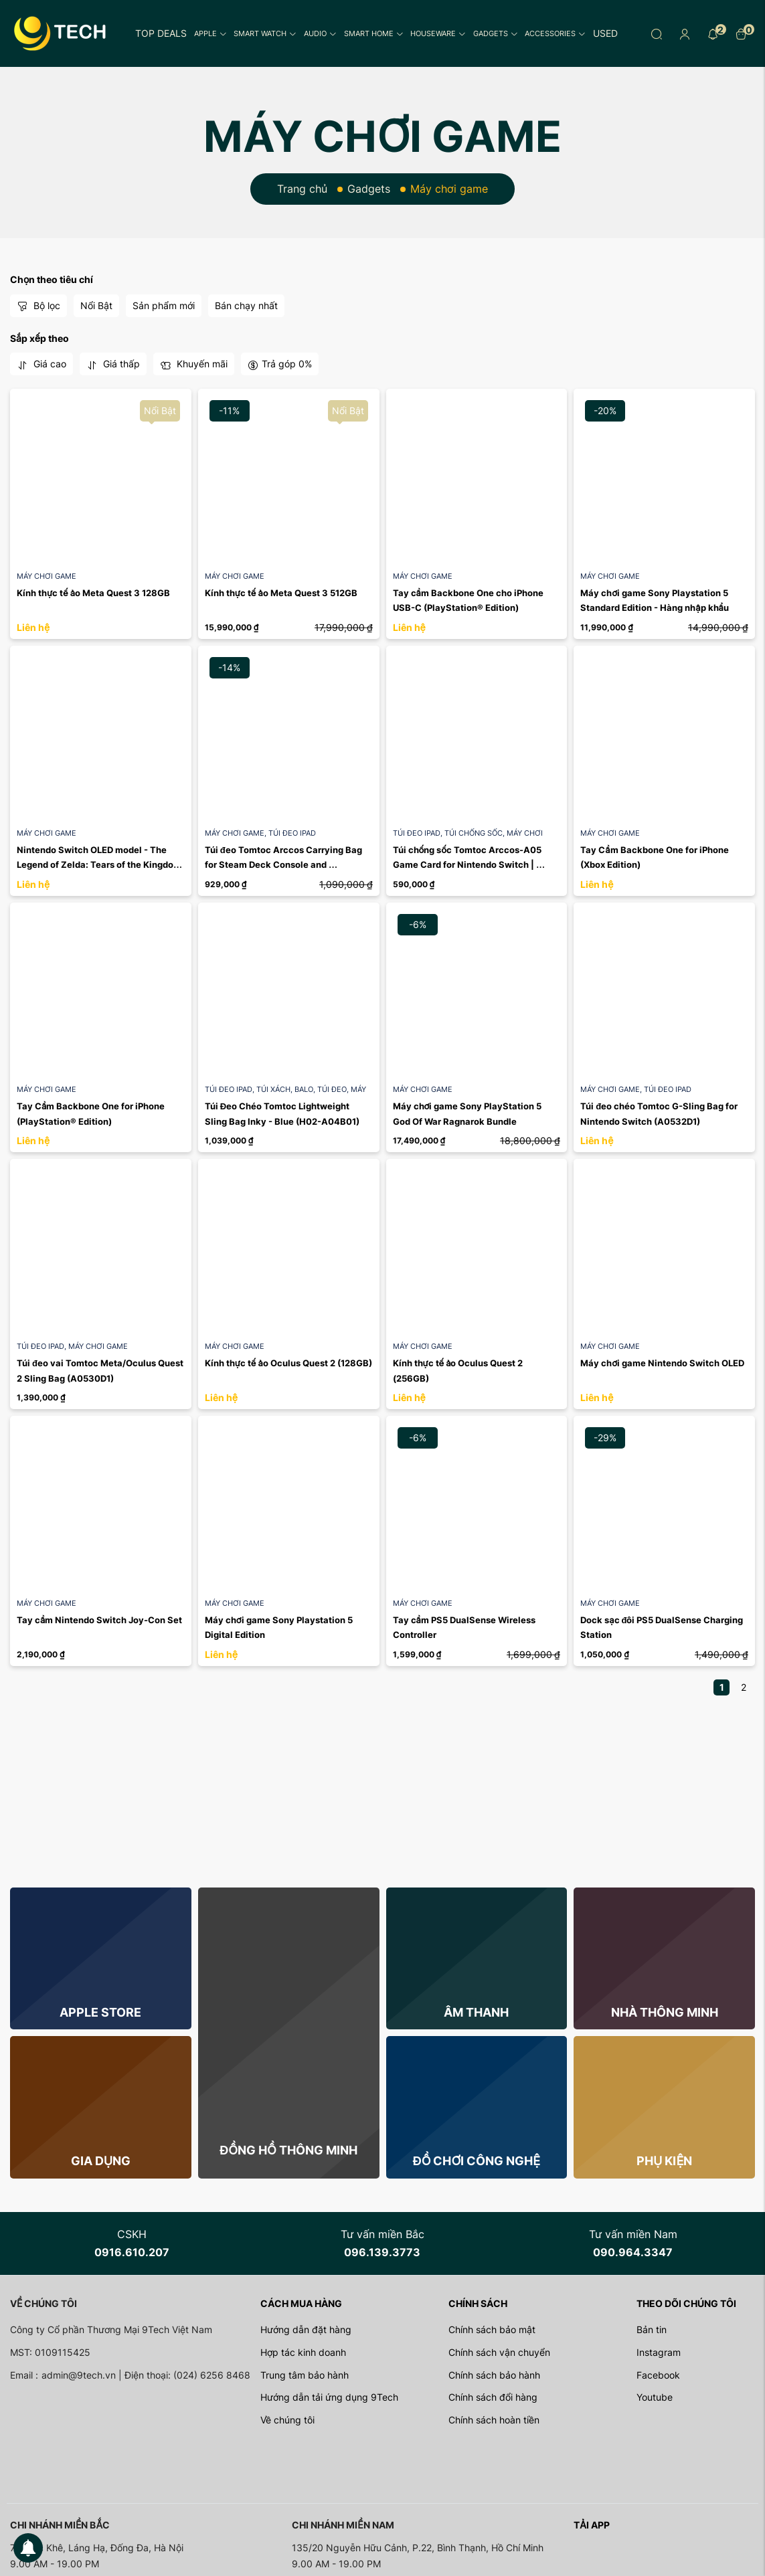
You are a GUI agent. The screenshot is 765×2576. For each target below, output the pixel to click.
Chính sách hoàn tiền (493, 2419)
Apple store (100, 2012)
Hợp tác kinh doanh (303, 2352)
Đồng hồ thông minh (288, 2150)
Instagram (658, 2352)
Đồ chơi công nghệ (476, 2161)
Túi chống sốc (475, 833)
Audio (320, 33)
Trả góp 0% (280, 364)
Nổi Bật (96, 305)
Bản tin (651, 2329)
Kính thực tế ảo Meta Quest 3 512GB (281, 592)
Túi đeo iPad (292, 833)
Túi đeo (334, 1089)
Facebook (658, 2375)
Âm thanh (476, 2012)
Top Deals (161, 33)
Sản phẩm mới (164, 305)
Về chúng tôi (287, 2419)
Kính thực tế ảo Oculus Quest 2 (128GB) (288, 1363)
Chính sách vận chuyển (499, 2352)
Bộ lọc (38, 306)
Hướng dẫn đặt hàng (305, 2329)
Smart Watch (265, 33)
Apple (210, 33)
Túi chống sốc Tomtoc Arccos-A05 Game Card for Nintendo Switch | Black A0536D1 (468, 864)
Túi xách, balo (286, 1089)
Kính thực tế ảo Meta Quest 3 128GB (93, 592)
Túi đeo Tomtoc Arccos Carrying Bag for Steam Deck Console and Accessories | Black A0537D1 (284, 864)
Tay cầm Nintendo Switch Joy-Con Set (99, 1620)
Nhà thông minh (664, 2012)
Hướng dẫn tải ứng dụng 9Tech (329, 2397)
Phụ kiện (664, 2161)
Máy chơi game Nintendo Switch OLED (662, 1363)
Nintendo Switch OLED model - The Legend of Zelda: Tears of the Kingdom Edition (100, 864)
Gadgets (495, 33)
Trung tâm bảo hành (304, 2375)
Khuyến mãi (194, 364)
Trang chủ (302, 188)
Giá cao (41, 364)
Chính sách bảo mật (491, 2329)
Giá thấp (113, 364)
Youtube (654, 2397)
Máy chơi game (46, 576)
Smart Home (374, 33)
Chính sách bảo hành (494, 2375)
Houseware (438, 33)
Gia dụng (101, 2161)
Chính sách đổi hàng (492, 2397)
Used (605, 33)
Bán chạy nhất (246, 305)
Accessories (555, 33)
